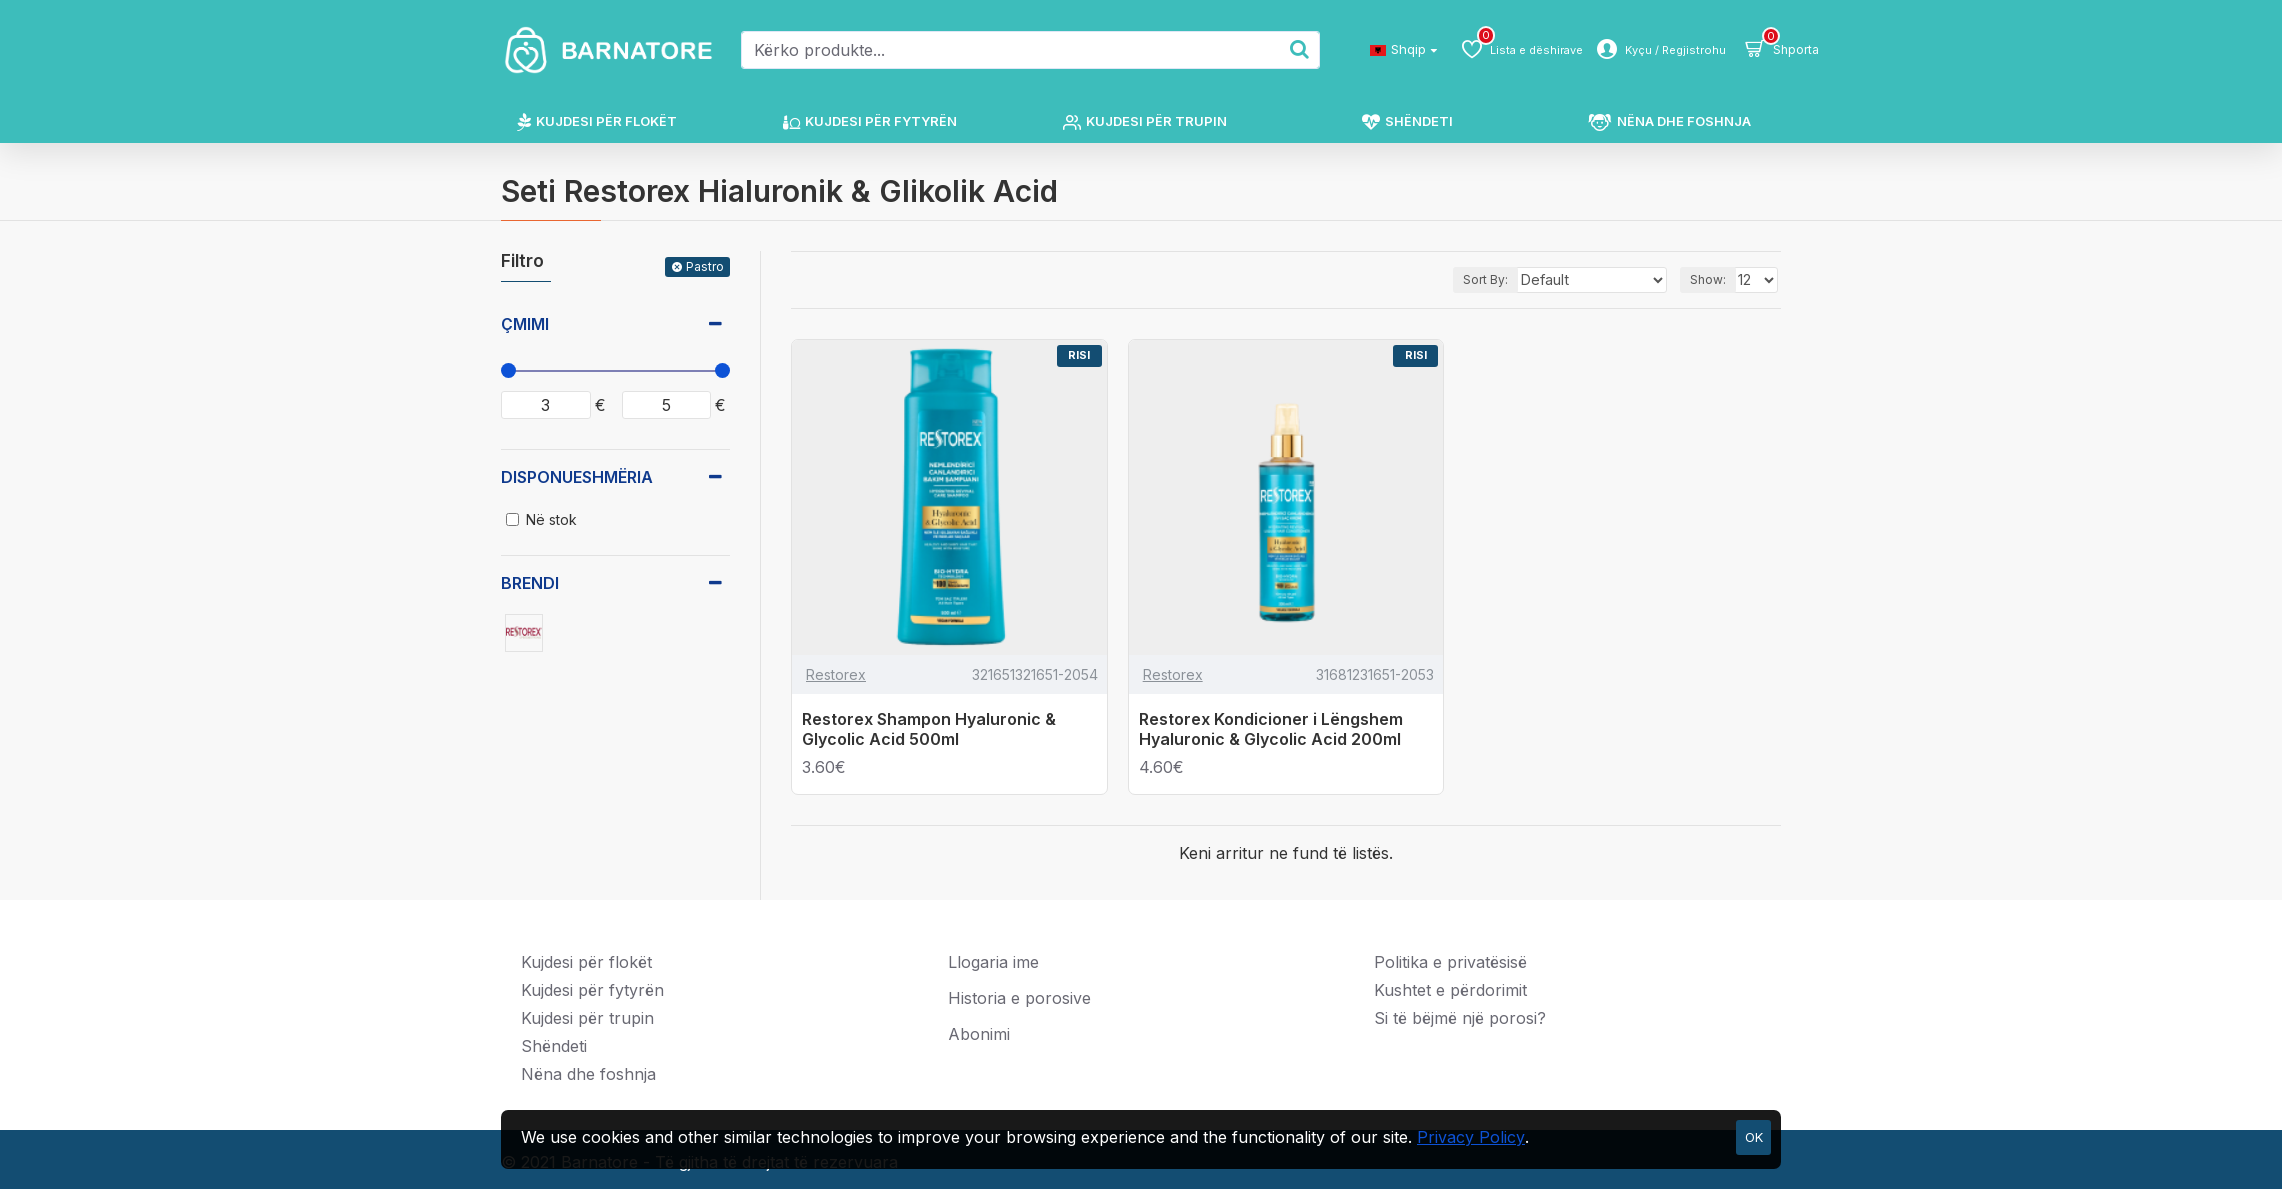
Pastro (705, 266)
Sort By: (1510, 279)
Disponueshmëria (577, 477)
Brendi (530, 583)
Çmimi (525, 324)
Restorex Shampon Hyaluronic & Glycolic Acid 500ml (929, 729)
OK (1754, 1137)
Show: (1710, 279)
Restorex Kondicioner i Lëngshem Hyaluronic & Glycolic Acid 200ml (1271, 729)
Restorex (836, 674)
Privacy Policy (1471, 1137)
